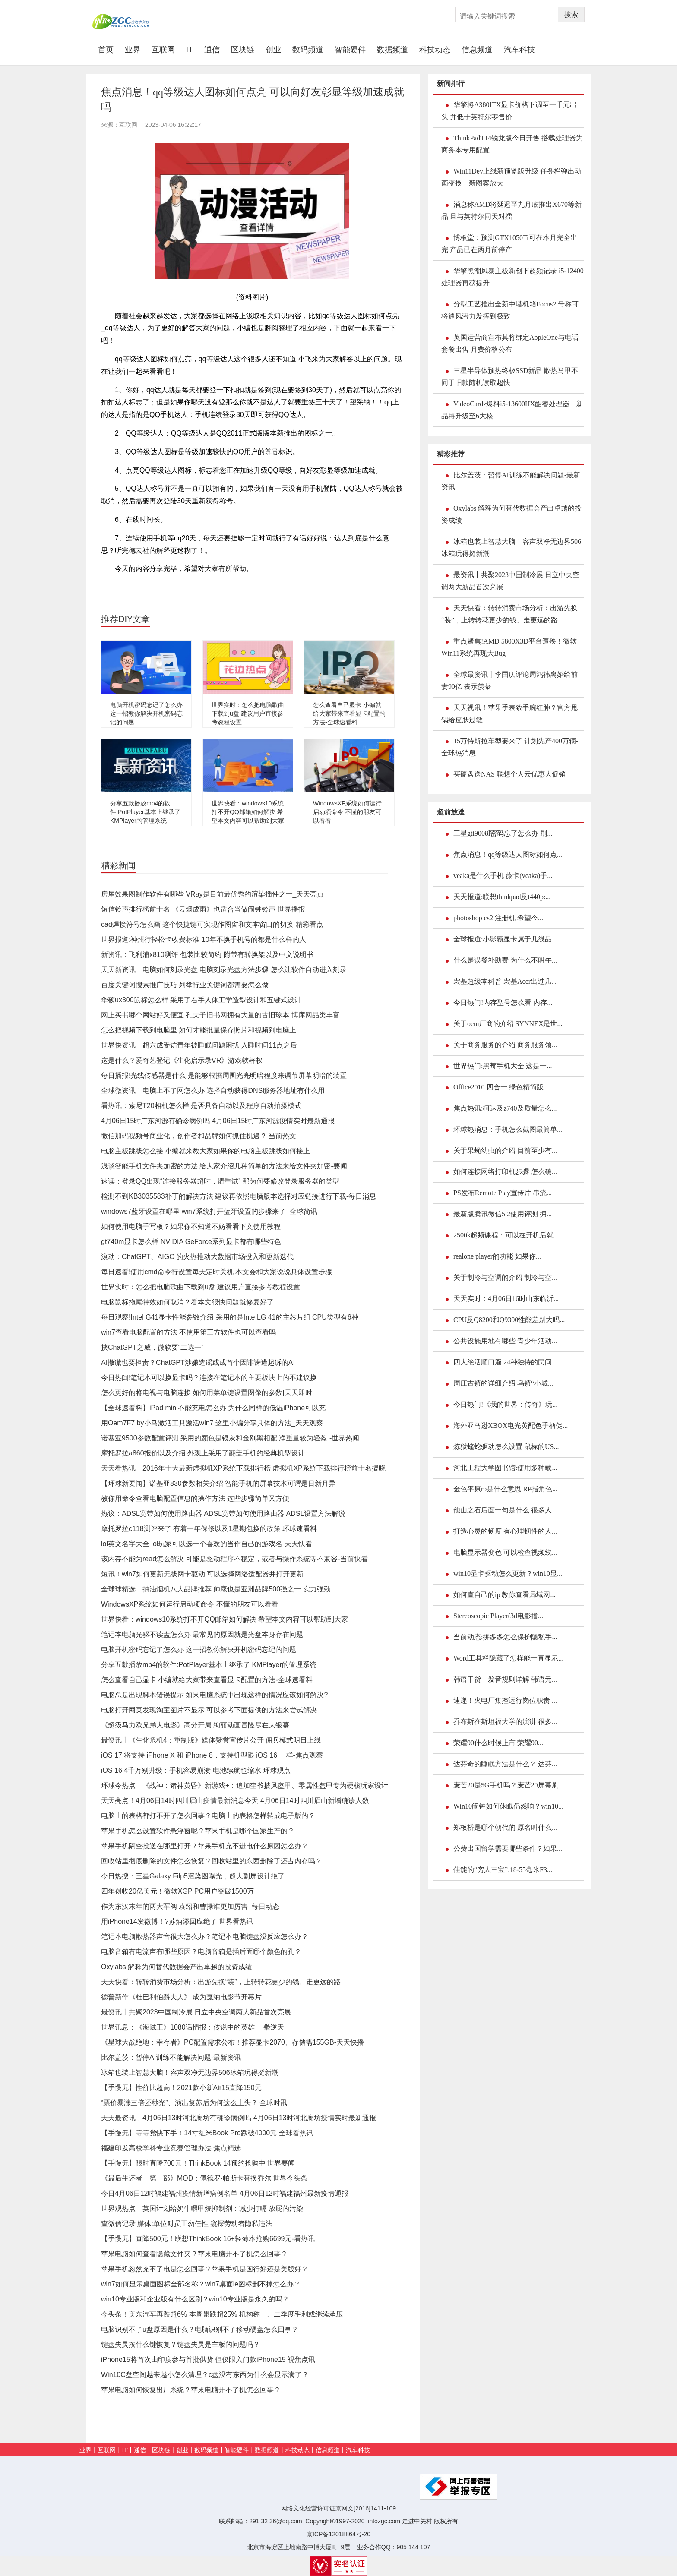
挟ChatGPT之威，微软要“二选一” (152, 1347)
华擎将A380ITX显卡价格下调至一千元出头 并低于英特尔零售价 (509, 110)
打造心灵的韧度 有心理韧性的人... (505, 1531)
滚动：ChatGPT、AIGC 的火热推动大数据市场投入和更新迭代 (197, 1256)
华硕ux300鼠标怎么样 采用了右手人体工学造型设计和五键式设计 (201, 1000)
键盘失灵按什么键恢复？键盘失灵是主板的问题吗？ (180, 2344)
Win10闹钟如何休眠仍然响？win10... (508, 1806)
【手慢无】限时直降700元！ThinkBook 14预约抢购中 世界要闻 (198, 2163)
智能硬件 (350, 49)
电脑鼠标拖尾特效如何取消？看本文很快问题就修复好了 (187, 1302)
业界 (132, 49)
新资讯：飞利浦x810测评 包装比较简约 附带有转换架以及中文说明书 (207, 954)
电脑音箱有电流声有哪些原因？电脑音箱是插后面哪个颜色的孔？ (201, 1951)
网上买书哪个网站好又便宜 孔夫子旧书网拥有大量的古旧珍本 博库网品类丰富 (220, 1015)
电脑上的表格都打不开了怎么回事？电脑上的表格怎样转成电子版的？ (208, 1815)
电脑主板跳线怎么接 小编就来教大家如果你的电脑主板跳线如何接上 (205, 1151)
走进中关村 (417, 2521)
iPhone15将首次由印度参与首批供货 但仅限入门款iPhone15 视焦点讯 (208, 2359)
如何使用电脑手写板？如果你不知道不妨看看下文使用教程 (191, 1226)
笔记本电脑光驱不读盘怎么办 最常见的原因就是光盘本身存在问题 (202, 1634)
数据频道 (392, 49)
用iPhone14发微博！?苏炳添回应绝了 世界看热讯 (177, 1921)
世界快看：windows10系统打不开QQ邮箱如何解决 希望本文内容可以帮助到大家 (248, 812)
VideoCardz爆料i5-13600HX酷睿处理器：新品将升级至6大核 (512, 410)
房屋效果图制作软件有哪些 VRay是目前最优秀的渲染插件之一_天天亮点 (212, 894)
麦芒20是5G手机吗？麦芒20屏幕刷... (508, 1785)
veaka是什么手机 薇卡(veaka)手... (502, 875)
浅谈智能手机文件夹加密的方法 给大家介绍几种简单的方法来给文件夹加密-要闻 (224, 1166)
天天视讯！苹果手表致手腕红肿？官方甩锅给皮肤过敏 (509, 713)
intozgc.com (384, 2521)
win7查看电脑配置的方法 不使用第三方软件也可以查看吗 (188, 1332)
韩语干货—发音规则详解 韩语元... (505, 1679)
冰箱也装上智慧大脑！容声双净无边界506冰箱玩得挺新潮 (189, 2072)
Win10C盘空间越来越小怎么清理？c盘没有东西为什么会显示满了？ (205, 2374)
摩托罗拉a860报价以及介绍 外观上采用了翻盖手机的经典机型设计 (203, 1453)
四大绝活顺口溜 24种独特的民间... (505, 1362)
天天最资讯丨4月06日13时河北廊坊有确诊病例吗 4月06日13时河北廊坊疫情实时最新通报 (238, 2117)
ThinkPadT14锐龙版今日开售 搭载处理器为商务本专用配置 (512, 144)
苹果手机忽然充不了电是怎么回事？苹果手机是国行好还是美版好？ (204, 2269)
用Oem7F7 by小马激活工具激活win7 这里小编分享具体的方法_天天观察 (212, 1423)
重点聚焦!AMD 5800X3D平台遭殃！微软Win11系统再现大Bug (509, 647)
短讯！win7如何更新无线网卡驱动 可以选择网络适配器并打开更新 (202, 1574)
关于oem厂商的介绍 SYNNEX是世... (507, 1023)
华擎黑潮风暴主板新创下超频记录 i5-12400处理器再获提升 (512, 277)
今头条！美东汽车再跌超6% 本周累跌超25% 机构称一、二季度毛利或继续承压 (222, 2314)
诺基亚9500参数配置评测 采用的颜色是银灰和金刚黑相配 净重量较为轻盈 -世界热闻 (230, 1438)
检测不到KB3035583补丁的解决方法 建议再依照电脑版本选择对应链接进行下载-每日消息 (238, 1196)
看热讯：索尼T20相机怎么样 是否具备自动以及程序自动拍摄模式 (201, 1105)
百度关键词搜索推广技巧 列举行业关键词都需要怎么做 (185, 984)
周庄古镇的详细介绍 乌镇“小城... (503, 1383)
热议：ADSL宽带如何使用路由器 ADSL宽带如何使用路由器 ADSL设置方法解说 (223, 1513)
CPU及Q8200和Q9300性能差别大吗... (509, 1319)
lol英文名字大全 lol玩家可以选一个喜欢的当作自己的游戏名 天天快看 (206, 1543)
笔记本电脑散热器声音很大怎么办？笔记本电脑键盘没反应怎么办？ (204, 1936)
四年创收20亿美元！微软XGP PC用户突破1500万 (177, 1891)
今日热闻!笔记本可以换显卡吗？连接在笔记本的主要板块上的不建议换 (209, 1377)
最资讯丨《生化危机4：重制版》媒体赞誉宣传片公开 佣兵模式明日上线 (211, 1740)
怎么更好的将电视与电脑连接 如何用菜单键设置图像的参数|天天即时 (206, 1392)
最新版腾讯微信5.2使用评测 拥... (502, 1214)
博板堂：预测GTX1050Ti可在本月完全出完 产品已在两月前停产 (509, 243)
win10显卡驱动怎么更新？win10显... (507, 1573)
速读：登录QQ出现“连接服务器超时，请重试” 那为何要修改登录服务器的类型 (220, 1181)
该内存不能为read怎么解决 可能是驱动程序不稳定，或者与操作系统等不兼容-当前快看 (234, 1559)
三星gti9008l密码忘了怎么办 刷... (502, 833)
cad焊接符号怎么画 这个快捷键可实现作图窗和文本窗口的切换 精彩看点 (212, 924)
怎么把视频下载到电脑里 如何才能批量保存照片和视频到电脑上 (198, 1030)
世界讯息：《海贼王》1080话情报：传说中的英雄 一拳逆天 (192, 2027)
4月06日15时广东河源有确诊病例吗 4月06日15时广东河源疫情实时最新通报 (218, 1120)
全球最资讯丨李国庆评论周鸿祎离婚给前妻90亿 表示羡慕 (509, 680)
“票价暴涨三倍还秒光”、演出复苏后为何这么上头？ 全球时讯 (194, 2102)
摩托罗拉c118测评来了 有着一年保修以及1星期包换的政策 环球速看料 (209, 1528)
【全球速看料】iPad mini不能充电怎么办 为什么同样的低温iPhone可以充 (213, 1407)
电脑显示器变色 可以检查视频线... (505, 1552)
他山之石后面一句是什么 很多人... (505, 1510)
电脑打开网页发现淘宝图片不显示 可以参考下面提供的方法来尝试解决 (209, 1710)
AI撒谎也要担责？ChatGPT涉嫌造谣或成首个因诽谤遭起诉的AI (198, 1362)
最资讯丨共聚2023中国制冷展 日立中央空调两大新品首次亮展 (196, 2012)
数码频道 (307, 49)
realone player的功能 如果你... (497, 1256)
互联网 (163, 49)
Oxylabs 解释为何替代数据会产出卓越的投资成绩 (176, 1966)
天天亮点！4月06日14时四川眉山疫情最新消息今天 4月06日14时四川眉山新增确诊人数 (235, 1800)
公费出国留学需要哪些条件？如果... (507, 1848)
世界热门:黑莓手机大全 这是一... (502, 1066)
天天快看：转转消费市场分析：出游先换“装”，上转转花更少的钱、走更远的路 (221, 1982)
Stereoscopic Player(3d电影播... (498, 1615)
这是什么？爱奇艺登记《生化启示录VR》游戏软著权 (182, 1060)
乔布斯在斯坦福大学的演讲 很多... (505, 1721)
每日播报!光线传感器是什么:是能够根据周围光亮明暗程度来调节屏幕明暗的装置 (224, 1075)
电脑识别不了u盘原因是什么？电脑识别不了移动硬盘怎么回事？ (199, 2329)
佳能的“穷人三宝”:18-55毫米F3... (502, 1869)
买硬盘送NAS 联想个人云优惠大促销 (509, 774)
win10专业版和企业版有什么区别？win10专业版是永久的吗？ (195, 2299)
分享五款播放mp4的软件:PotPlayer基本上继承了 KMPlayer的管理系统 (145, 812)
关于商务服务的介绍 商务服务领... (505, 1044)
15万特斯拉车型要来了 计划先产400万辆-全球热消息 (509, 747)
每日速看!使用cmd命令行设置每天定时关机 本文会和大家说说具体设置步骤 (216, 1271)
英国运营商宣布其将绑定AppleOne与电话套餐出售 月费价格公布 (510, 343)
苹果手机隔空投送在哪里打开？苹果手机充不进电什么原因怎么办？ (204, 1846)
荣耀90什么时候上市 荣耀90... (498, 1742)
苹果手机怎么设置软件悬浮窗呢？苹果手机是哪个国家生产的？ (197, 1830)
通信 (212, 49)
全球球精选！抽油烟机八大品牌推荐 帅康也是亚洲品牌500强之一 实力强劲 (216, 1589)
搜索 (571, 14)
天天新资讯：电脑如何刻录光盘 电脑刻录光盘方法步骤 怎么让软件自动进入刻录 (224, 969)
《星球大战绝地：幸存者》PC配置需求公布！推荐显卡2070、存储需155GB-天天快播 (232, 2042)
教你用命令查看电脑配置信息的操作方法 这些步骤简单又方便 (195, 1498)
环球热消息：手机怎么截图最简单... (507, 1129)
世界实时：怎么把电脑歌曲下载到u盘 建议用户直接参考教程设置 (248, 713)
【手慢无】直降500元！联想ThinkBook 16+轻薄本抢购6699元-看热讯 (208, 2238)
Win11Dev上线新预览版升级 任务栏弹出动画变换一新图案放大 (511, 177)
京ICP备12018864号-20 (338, 2534)
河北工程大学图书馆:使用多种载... (505, 1467)
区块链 (242, 49)
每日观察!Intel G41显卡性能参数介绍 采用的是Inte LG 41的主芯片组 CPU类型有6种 (229, 1317)
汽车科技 (519, 49)
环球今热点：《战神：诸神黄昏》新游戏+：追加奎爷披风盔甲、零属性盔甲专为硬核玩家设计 (244, 1785)
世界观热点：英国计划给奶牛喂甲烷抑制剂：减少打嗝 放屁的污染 (202, 2208)
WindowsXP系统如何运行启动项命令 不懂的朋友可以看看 (347, 812)
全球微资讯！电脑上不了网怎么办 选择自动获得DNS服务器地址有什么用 (213, 1090)
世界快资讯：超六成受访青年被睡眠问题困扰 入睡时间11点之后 (199, 1045)
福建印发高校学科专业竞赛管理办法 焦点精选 (171, 2148)
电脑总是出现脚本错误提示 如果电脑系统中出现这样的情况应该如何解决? (214, 1694)
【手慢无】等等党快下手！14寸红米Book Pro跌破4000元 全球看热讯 (207, 2133)
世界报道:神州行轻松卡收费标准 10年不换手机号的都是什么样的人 (203, 939)
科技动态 (434, 49)
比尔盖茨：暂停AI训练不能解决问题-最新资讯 (171, 2057)
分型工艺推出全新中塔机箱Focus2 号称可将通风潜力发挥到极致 (510, 310)
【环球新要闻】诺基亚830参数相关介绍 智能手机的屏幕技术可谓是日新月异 (218, 1483)
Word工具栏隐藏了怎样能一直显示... (508, 1658)
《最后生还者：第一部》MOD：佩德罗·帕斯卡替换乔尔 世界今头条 (204, 2178)
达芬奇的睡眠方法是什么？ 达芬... (505, 1764)
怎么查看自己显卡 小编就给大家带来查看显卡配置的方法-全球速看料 (349, 713)
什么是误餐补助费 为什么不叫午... (505, 960)
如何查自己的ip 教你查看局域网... (504, 1594)
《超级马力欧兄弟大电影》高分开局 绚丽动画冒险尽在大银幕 (195, 1725)
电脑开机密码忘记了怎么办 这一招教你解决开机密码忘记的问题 (146, 713)
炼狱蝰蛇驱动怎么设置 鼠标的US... (506, 1446)
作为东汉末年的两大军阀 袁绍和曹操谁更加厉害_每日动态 (190, 1906)
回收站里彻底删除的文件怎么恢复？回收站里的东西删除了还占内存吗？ (211, 1861)
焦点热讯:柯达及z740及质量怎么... (505, 1108)
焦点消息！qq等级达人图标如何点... (507, 854)
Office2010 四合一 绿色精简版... (501, 1087)
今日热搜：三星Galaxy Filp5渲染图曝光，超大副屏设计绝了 (193, 1876)
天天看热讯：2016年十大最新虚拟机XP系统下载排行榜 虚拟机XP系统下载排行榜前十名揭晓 (243, 1468)
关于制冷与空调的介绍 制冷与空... (505, 1277)
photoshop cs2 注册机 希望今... (498, 918)
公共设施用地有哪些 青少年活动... (505, 1341)
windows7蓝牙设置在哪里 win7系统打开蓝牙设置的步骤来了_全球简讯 (209, 1211)
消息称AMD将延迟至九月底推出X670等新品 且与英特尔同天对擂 (511, 210)
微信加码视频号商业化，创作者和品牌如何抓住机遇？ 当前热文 (198, 1136)
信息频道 (477, 49)
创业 (273, 49)
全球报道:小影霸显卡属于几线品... (505, 939)
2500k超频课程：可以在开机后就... (506, 1235)
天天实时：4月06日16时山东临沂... (506, 1298)
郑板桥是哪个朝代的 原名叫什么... (505, 1827)
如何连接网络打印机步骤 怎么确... (505, 1171)
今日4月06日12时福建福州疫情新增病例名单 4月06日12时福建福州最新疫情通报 (224, 2193)
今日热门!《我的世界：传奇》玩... (505, 1404)
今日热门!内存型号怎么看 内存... (502, 1002)
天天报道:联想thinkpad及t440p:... (501, 896)
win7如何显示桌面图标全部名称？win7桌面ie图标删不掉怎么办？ (201, 2284)
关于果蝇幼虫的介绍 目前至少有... (505, 1150)
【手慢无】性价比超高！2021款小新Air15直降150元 (181, 2087)
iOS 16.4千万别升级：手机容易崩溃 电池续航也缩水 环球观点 (196, 1770)
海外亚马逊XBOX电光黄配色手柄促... (510, 1425)
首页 (108, 49)
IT (189, 49)
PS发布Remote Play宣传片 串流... (502, 1192)
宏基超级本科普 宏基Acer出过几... (505, 981)
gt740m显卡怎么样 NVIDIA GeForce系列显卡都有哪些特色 (191, 1241)
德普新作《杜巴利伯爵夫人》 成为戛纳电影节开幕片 (181, 1997)
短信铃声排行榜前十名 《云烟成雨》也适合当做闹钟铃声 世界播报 (203, 909)
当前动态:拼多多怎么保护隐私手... (505, 1637)
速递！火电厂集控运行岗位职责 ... (505, 1700)
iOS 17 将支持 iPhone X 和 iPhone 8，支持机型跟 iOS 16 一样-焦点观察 (212, 1755)
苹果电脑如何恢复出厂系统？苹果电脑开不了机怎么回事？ (191, 2389)
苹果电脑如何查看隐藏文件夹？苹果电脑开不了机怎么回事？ (194, 2253)
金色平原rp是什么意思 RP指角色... (505, 1489)
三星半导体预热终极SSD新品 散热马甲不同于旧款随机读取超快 (509, 376)
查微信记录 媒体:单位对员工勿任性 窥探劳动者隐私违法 (186, 2223)
